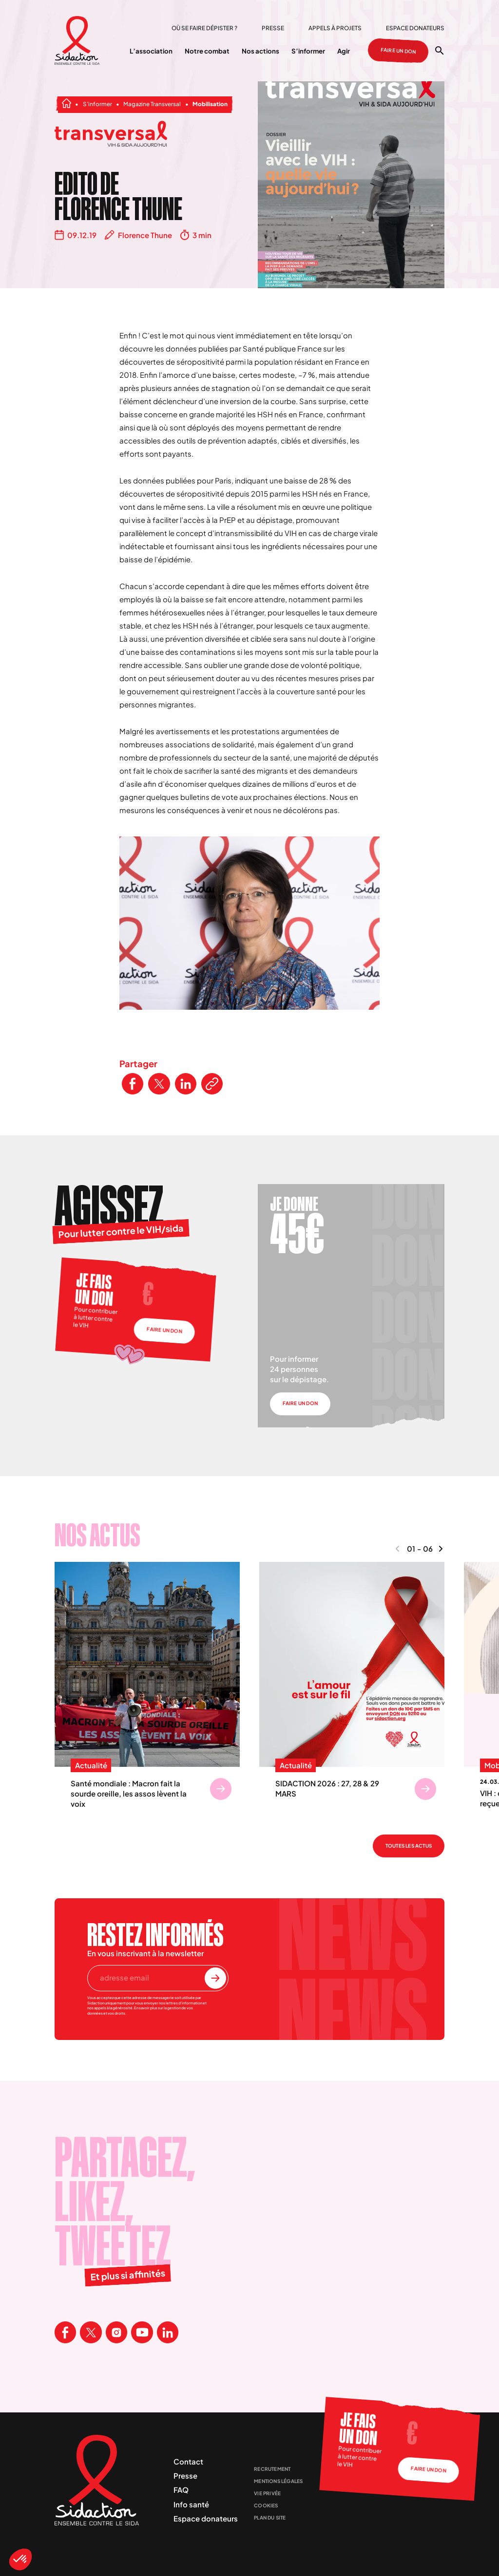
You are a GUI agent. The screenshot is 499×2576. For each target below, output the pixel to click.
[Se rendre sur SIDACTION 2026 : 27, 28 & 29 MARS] (425, 1788)
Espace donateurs (415, 28)
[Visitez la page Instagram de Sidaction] (116, 2332)
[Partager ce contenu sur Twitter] (159, 1083)
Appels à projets (335, 28)
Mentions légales (278, 2481)
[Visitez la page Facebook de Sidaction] (65, 2332)
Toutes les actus (408, 1846)
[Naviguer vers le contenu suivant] (440, 1549)
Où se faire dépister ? (204, 28)
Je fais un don (94, 1289)
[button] (20, 2559)
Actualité (91, 1765)
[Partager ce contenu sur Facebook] (132, 1083)
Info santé (191, 2504)
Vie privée (267, 2493)
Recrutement (272, 2469)
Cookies (266, 2505)
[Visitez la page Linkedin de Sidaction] (167, 2332)
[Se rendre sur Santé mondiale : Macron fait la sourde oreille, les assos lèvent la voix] (220, 1788)
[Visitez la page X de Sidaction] (90, 2332)
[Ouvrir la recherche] (439, 51)
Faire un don (398, 50)
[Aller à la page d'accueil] (77, 41)
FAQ (181, 2489)
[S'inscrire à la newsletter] (215, 1978)
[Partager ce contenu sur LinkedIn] (185, 1083)
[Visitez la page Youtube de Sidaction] (142, 2332)
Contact (188, 2461)
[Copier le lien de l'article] (212, 1083)
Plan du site (270, 2517)
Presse (273, 28)
